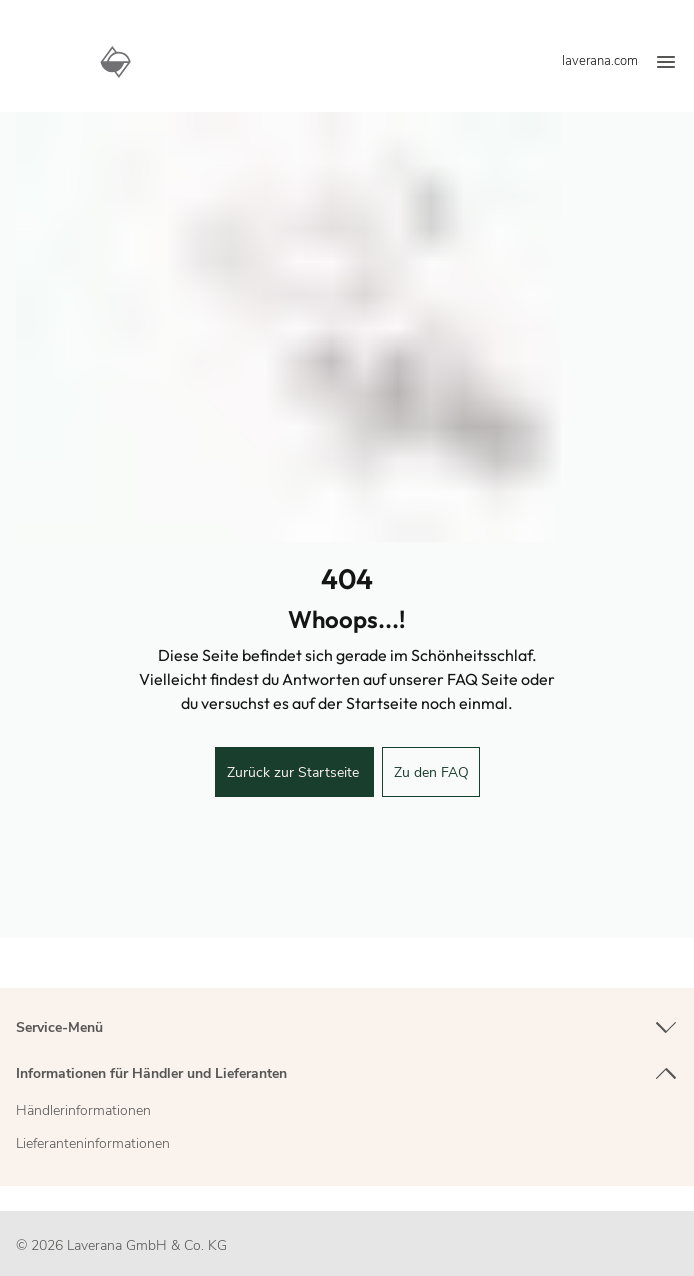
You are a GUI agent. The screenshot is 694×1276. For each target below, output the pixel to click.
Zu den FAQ (431, 772)
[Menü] (666, 62)
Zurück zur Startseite (295, 772)
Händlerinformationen (83, 1110)
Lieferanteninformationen (93, 1143)
